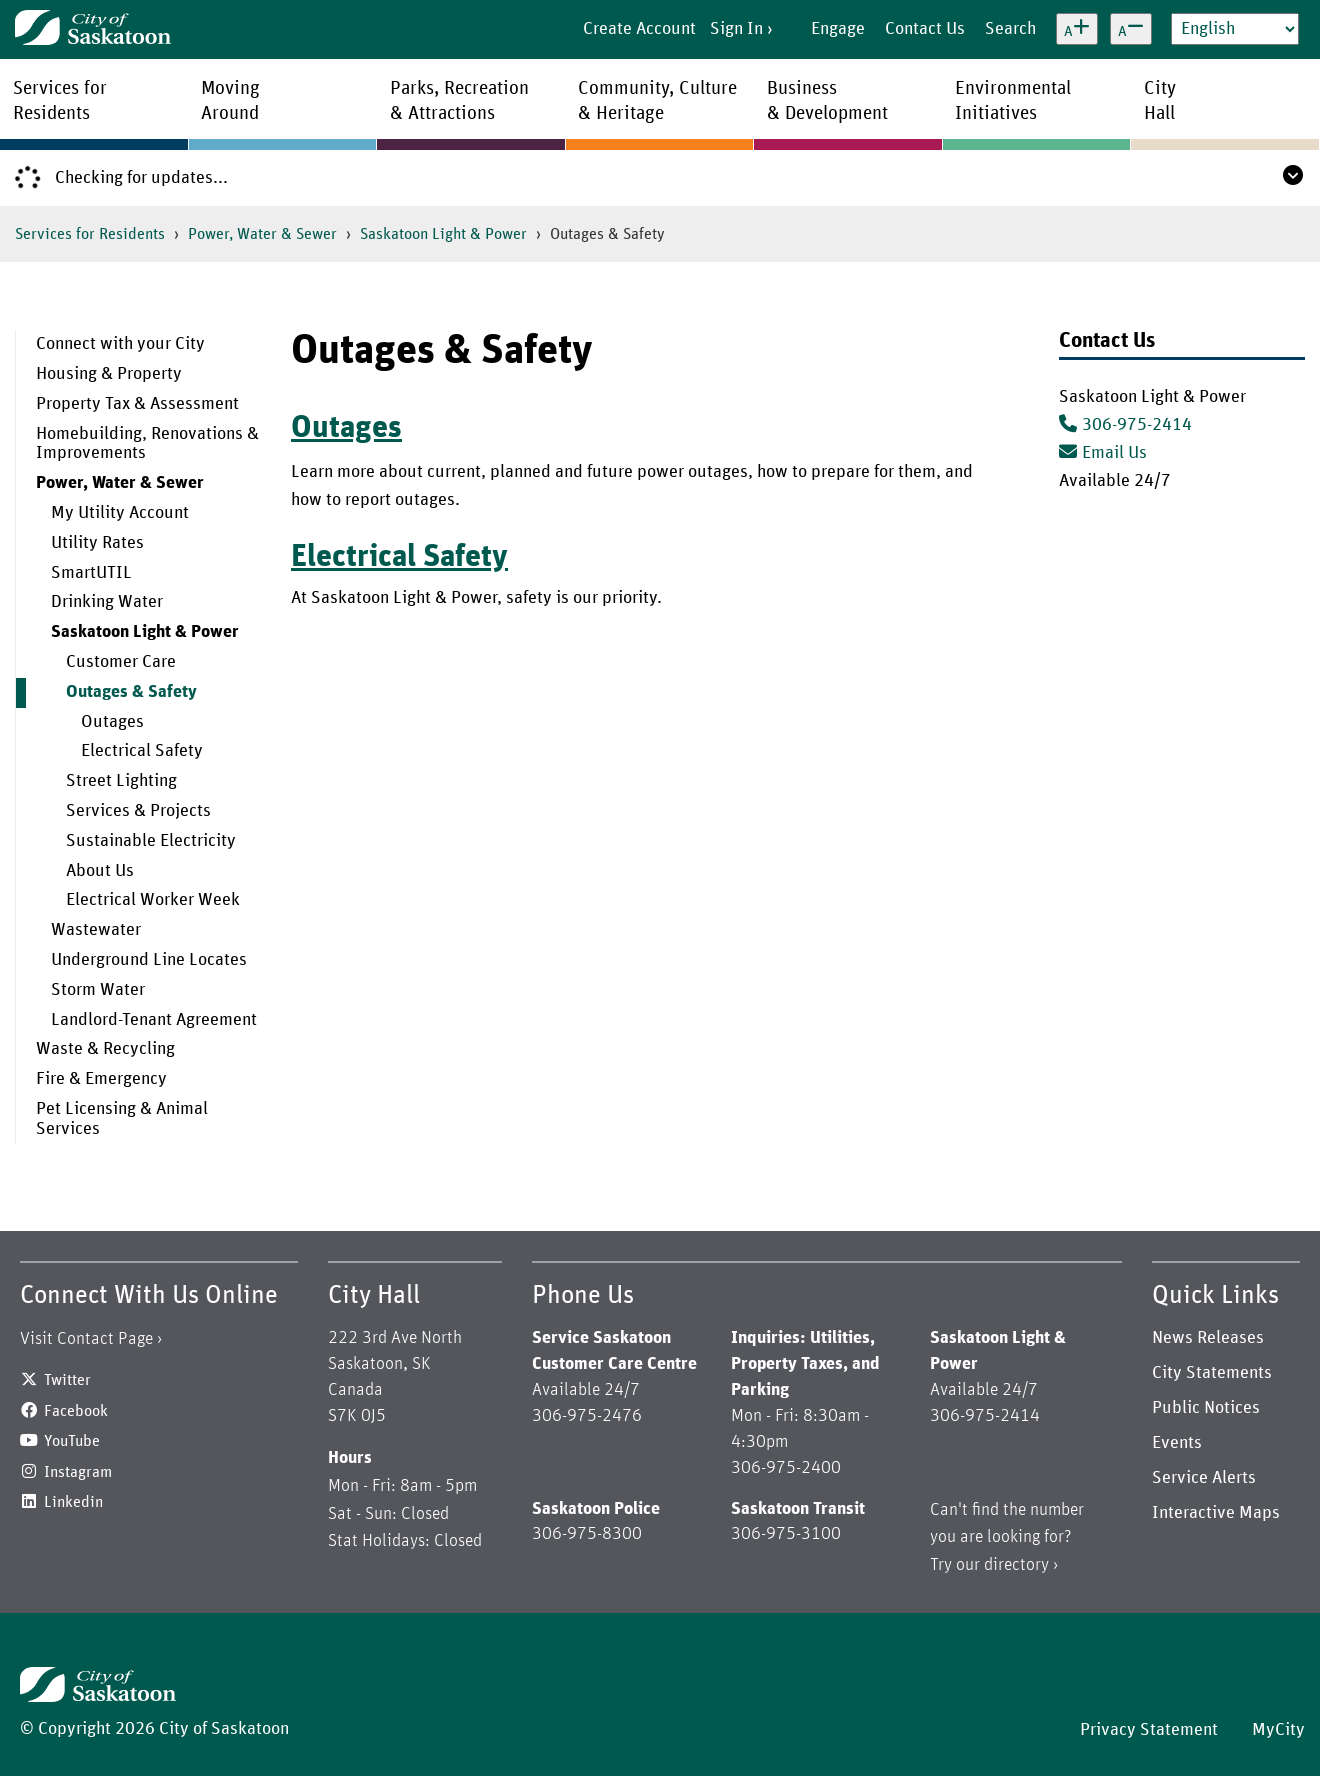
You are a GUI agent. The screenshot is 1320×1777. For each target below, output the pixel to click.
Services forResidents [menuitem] (60, 101)
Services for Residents (90, 234)
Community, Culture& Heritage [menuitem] (657, 101)
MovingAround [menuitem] (230, 101)
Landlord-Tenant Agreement (154, 1020)
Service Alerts (1204, 1478)
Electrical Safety (142, 751)
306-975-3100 (786, 1534)
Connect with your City (120, 344)
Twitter (67, 1380)
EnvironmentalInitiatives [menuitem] (1013, 101)
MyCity (1278, 1730)
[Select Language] (1235, 29)
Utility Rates (97, 543)
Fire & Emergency (101, 1079)
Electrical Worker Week (153, 900)
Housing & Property (109, 374)
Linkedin (73, 1502)
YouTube (72, 1441)
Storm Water (98, 990)
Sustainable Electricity (151, 841)
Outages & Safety (131, 692)
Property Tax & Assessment (137, 404)
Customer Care (121, 662)
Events (1177, 1443)
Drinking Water (107, 602)
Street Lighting (121, 781)
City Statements (1212, 1373)
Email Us (1103, 453)
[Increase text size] (1077, 29)
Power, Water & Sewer (262, 234)
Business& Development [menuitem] (827, 101)
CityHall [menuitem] (1160, 101)
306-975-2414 (1137, 425)
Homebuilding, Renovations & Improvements (147, 444)
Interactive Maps (1216, 1513)
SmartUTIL (91, 573)
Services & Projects (138, 811)
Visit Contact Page (86, 1339)
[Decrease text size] (1131, 29)
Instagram (78, 1472)
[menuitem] (138, 345)
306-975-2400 (786, 1468)
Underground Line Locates (149, 960)
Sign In (736, 29)
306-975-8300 (587, 1534)
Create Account (639, 29)
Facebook (76, 1411)
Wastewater (96, 930)
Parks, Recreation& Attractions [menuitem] (459, 101)
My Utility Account (120, 513)
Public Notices (1206, 1408)
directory (1016, 1565)
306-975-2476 (587, 1416)
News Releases (1208, 1338)
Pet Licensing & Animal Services (122, 1119)
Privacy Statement (1149, 1730)
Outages (112, 722)
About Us (100, 871)
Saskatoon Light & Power (443, 234)
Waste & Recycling (105, 1049)
